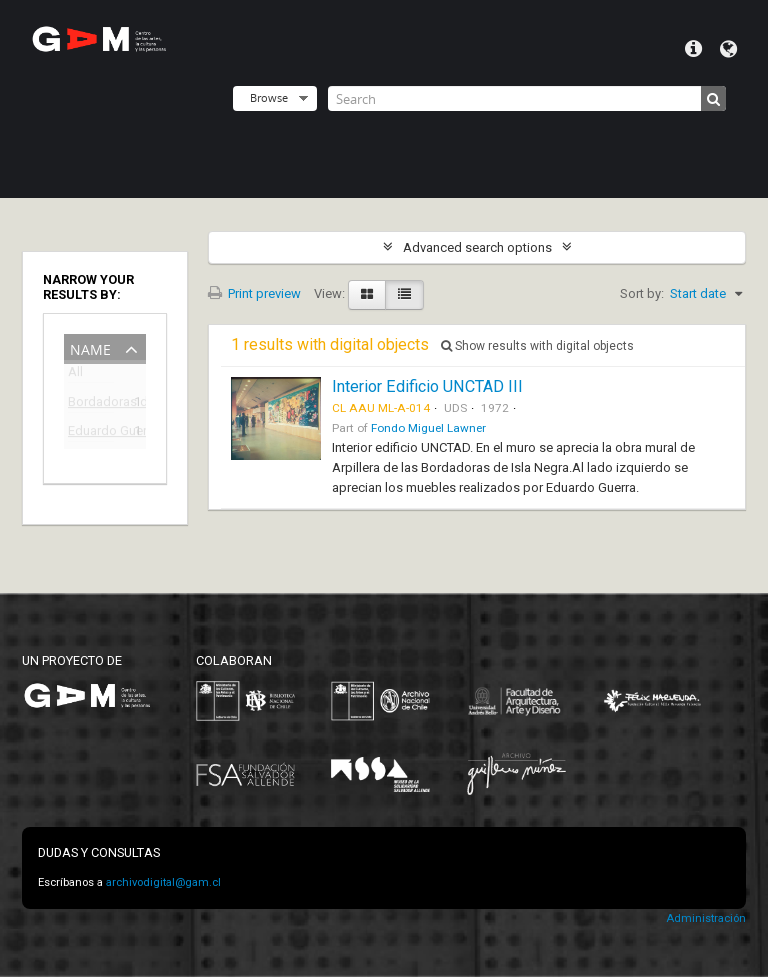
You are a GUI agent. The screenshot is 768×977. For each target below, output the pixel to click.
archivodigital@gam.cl (163, 882)
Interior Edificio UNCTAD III (427, 386)
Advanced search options (477, 247)
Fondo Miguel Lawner (428, 428)
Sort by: (642, 293)
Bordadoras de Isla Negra (91, 404)
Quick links (693, 49)
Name (90, 347)
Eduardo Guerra (91, 433)
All (75, 375)
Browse (269, 97)
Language (728, 49)
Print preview (254, 293)
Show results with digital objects (537, 346)
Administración (706, 918)
